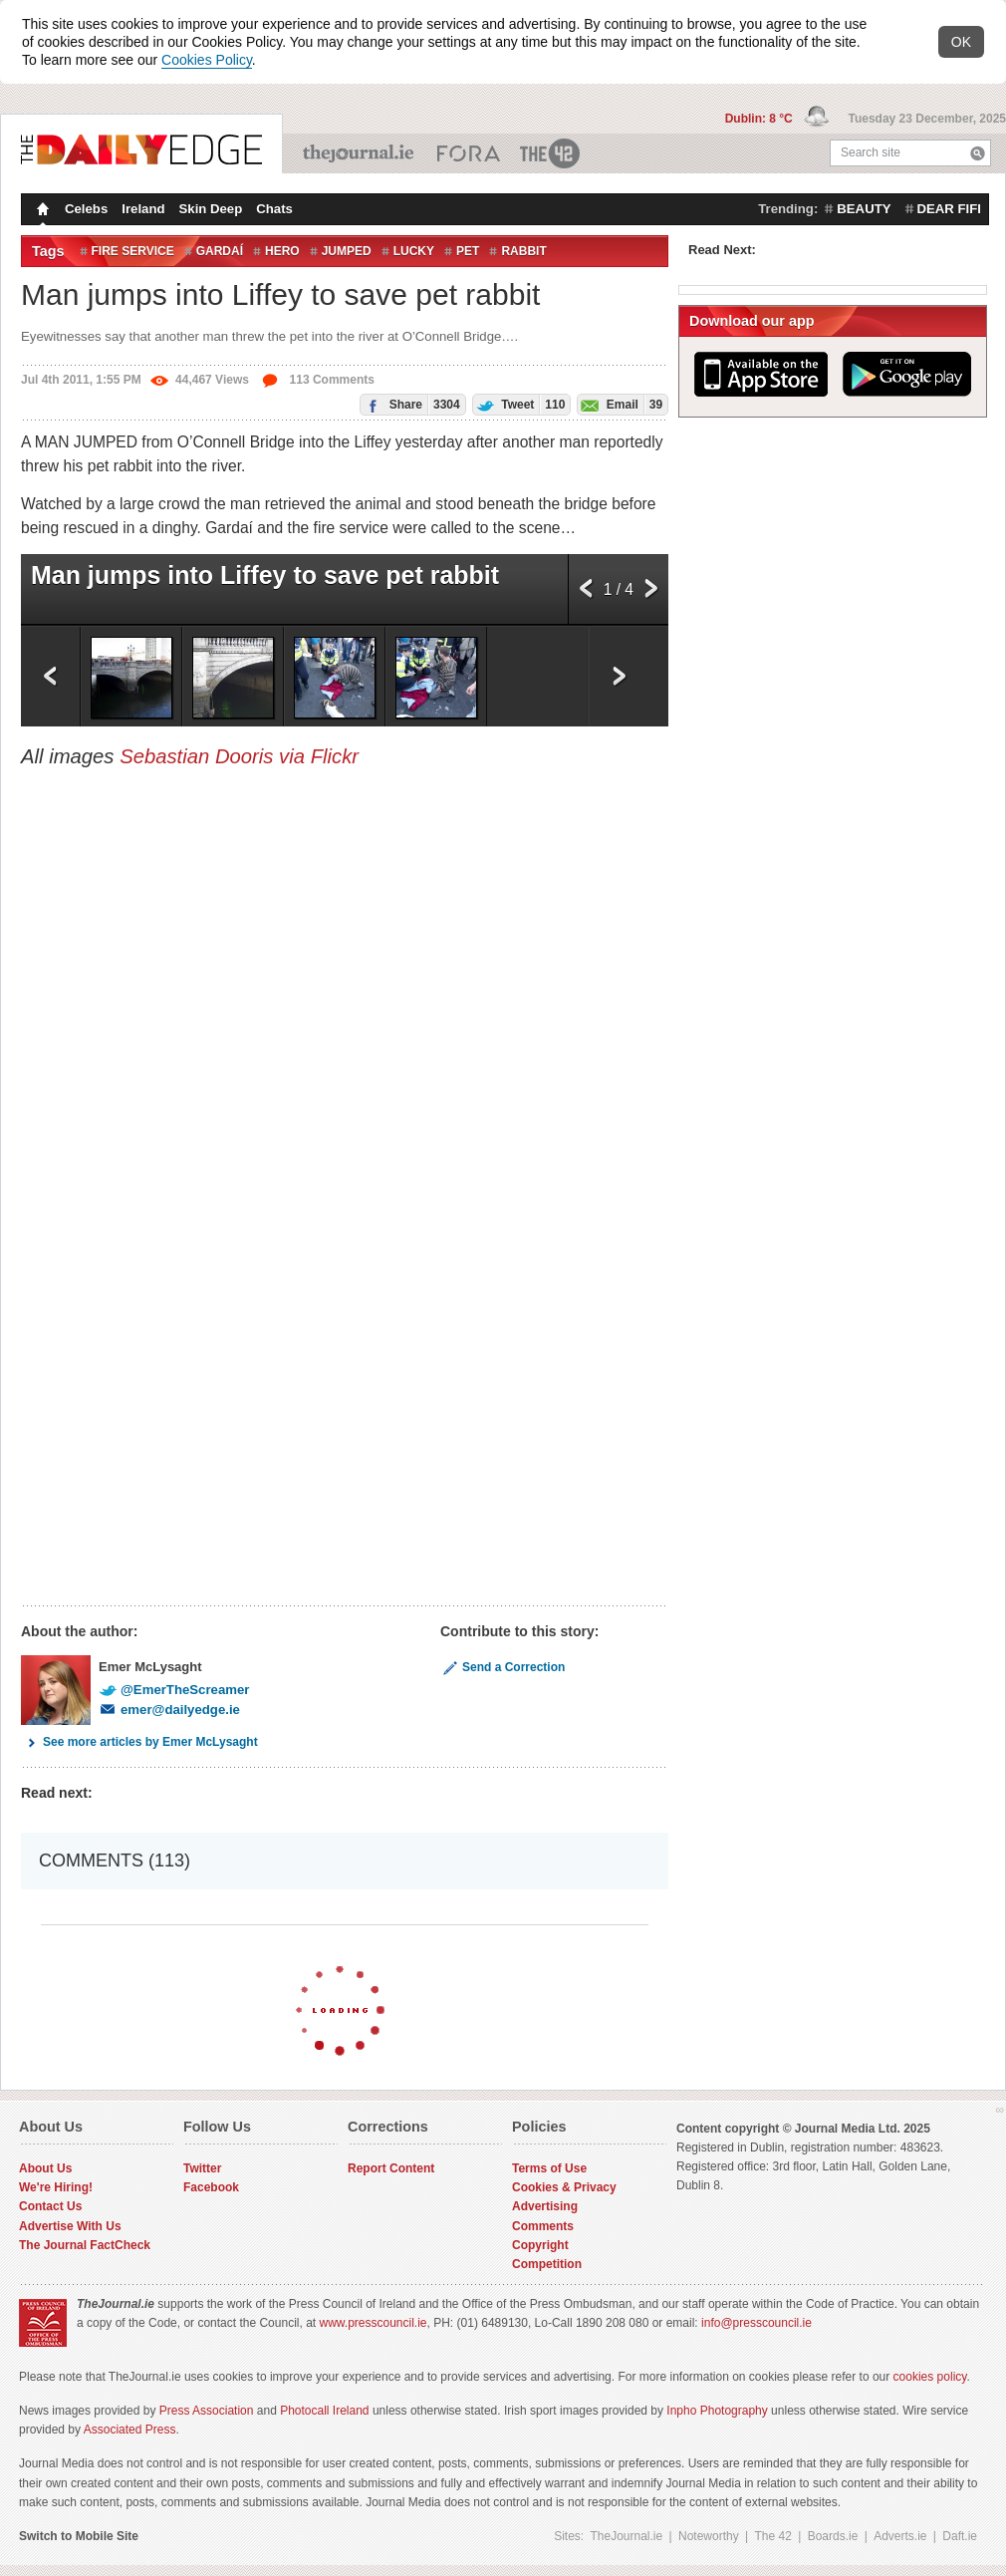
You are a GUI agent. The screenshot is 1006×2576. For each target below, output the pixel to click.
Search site (870, 152)
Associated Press (130, 2429)
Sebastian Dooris (196, 756)
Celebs (86, 208)
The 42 (551, 153)
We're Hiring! (56, 2187)
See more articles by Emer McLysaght (139, 1742)
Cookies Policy (206, 60)
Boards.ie (833, 2536)
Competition (547, 2264)
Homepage (41, 211)
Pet (467, 251)
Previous (586, 594)
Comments (543, 2226)
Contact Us (50, 2206)
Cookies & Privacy (564, 2187)
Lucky (413, 251)
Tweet (519, 404)
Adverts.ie (900, 2536)
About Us (45, 2168)
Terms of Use (549, 2168)
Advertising (545, 2206)
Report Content (391, 2168)
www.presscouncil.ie (372, 2323)
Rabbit (523, 251)
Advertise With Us (70, 2226)
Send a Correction (502, 1667)
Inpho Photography (716, 2411)
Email (620, 404)
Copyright (540, 2245)
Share (410, 404)
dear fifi (949, 208)
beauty (863, 208)
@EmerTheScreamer (174, 1689)
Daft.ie (959, 2536)
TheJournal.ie (360, 153)
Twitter (202, 2168)
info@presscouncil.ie (756, 2323)
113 (317, 380)
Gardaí (219, 251)
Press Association (206, 2411)
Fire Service (133, 251)
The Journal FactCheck (84, 2245)
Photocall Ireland (324, 2411)
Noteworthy (708, 2536)
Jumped (347, 251)
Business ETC (468, 153)
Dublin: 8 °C (760, 119)
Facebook (211, 2187)
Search (977, 153)
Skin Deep (211, 208)
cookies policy (930, 2377)
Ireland (143, 208)
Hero (282, 251)
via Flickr (319, 756)
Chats (274, 208)
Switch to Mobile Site (78, 2536)
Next (650, 594)
